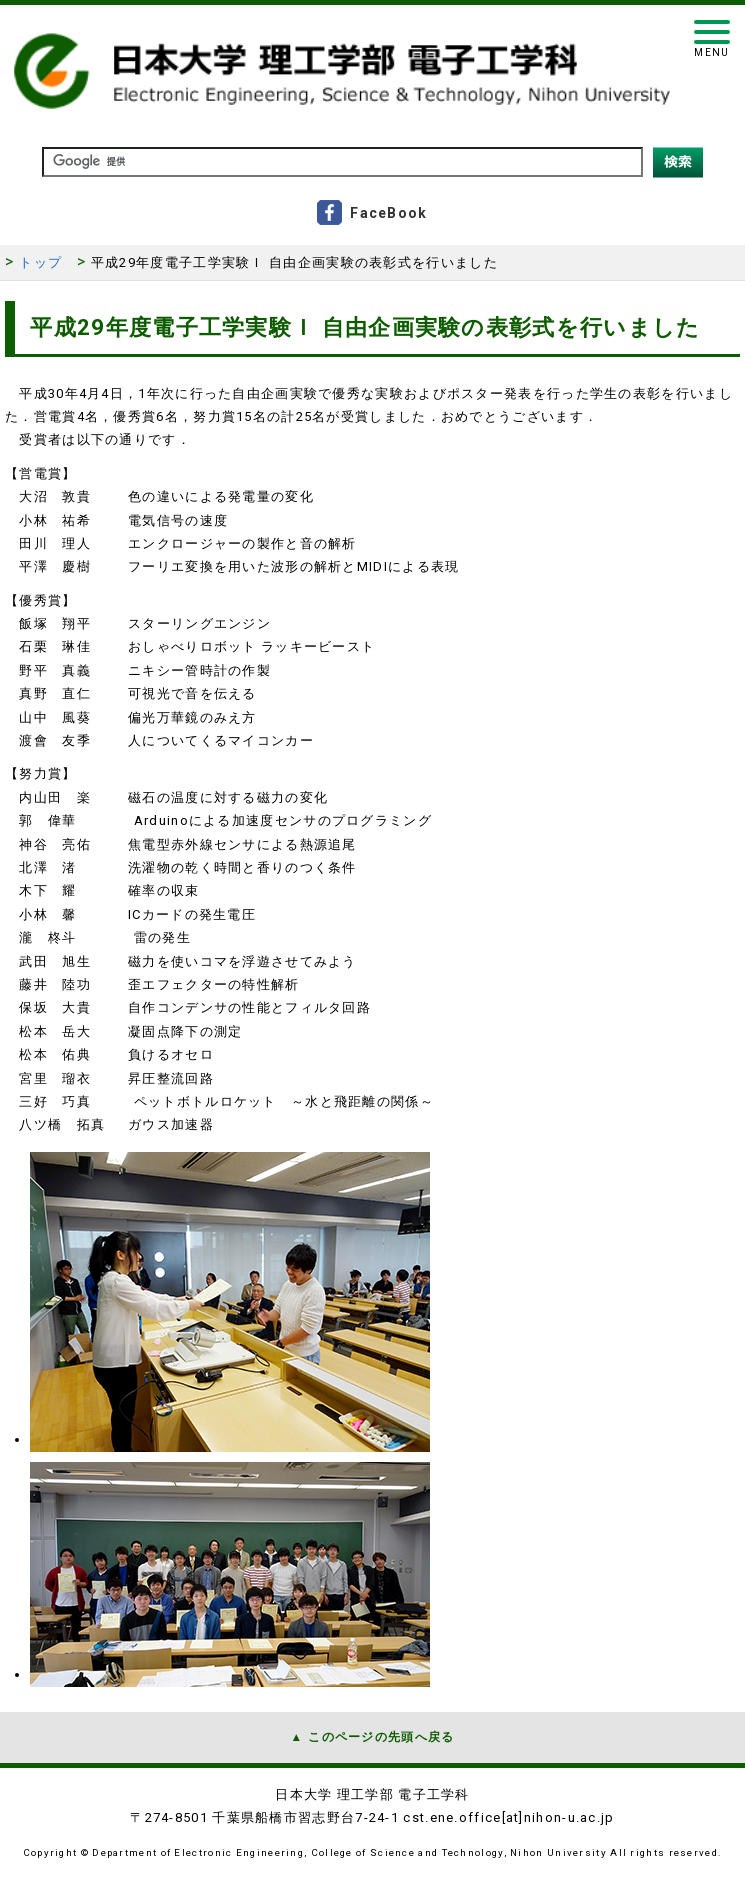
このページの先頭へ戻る (381, 1737)
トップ (40, 262)
